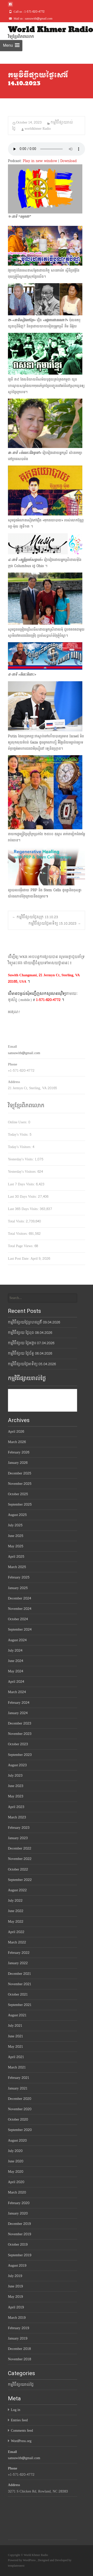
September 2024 (19, 1629)
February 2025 (19, 1577)
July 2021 (15, 2025)
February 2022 (19, 1953)
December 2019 (19, 2224)
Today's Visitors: (20, 1147)
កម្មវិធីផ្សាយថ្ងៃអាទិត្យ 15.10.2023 (55, 923)
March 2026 (17, 1442)
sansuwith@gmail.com (24, 1053)
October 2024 (18, 1619)
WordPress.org (21, 2441)
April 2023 (16, 1807)
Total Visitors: (18, 1234)
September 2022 (20, 1880)
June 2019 (15, 2286)
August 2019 (17, 2265)
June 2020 (15, 2161)
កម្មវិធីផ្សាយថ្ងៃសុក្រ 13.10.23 (35, 917)
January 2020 (18, 2213)
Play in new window (40, 161)
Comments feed (22, 2430)
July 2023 (15, 1775)
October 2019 (18, 2244)
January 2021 (18, 2088)
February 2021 (18, 2078)
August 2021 (17, 2015)
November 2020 (19, 2109)
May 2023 (15, 1796)
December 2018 (19, 2349)
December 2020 (19, 2099)
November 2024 (19, 1609)
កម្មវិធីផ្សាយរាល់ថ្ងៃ (21, 2385)
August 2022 (17, 1890)
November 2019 (19, 2234)
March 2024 (17, 1692)
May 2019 (15, 2297)
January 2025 (18, 1588)
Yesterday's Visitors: (22, 1172)
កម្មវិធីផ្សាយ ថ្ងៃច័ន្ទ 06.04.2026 (30, 1353)
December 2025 (19, 1473)
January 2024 (18, 1713)
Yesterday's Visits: (21, 1159)
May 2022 (15, 1921)
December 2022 (19, 1848)
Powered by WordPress (22, 2560)
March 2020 (17, 2192)
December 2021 (19, 1974)
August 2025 (17, 1515)
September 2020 (20, 2130)
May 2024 (15, 1671)
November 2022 (19, 1859)
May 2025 (15, 1546)
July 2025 (15, 1525)
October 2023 (18, 1744)
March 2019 (17, 2318)
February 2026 (18, 1452)
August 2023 (17, 1765)
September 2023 (20, 1755)
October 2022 (18, 1869)
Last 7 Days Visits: (22, 1184)
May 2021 (15, 2047)
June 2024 (15, 1661)
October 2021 (18, 1994)
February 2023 (19, 1828)
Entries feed (19, 2420)
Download (68, 161)
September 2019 (19, 2255)
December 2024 (19, 1598)
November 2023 (19, 1734)
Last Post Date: (19, 1259)
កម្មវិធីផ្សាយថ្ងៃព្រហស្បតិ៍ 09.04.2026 (34, 1322)
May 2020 (15, 2172)
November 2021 (19, 1984)
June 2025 (15, 1536)
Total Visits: (17, 1221)
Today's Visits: (19, 1134)
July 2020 (15, 2151)
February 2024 (18, 1703)
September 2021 (19, 2005)
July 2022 (15, 1900)
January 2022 (18, 1963)
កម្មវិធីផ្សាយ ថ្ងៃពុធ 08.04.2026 (30, 1333)
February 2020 (19, 2203)
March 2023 (17, 1817)
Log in (15, 2410)
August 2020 (17, 2140)
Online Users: (18, 1122)
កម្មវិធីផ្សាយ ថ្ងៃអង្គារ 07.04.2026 (31, 1343)
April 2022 (16, 1932)
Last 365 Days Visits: (24, 1209)
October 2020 (18, 2119)
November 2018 (19, 2359)
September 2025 (20, 1504)
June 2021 (15, 2036)
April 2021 (16, 2057)
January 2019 (17, 2338)
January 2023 (18, 1838)
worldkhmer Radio (38, 129)
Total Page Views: (21, 1246)
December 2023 (19, 1723)
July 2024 (15, 1650)
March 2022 (17, 1942)
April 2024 (16, 1682)
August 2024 (17, 1640)
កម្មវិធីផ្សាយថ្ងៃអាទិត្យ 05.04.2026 (32, 1364)
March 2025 (17, 1567)
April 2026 (16, 1431)
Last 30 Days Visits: (23, 1196)
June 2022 (15, 1911)
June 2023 (15, 1786)
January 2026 (18, 1463)
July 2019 (15, 2276)
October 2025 (18, 1494)
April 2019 (16, 2307)
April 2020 (16, 2182)
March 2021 (17, 2067)
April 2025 (16, 1557)
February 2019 (18, 2328)
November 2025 (19, 1484)
